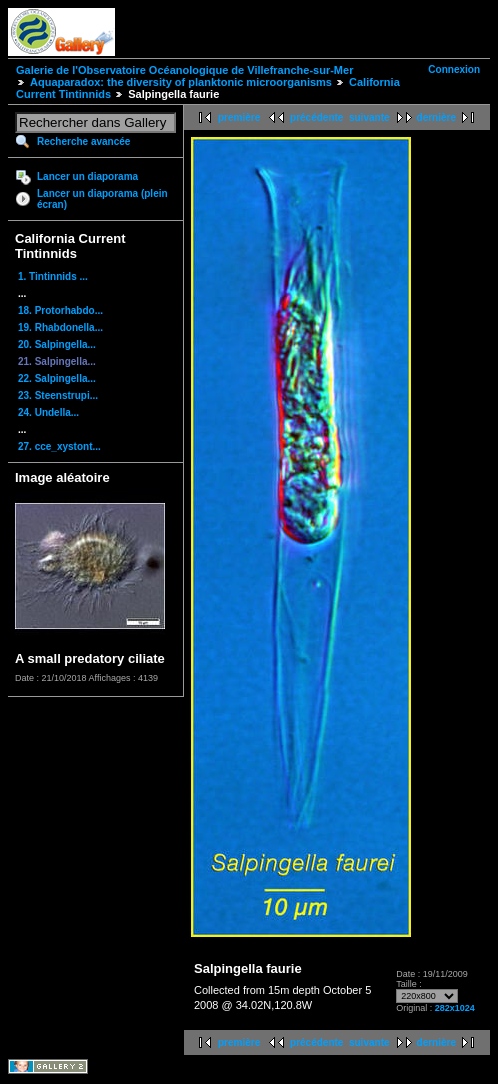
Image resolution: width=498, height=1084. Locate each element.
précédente (316, 117)
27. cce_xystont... (59, 446)
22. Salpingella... (57, 378)
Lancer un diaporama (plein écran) (102, 199)
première (239, 117)
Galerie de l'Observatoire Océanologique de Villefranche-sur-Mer (184, 70)
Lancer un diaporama (87, 176)
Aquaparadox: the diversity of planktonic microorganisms (181, 82)
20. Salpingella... (57, 344)
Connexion (454, 69)
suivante (369, 117)
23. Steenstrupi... (58, 395)
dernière (436, 117)
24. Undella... (48, 412)
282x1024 (455, 1008)
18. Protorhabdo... (60, 310)
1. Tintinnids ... (53, 276)
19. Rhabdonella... (60, 327)
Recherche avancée (83, 141)
